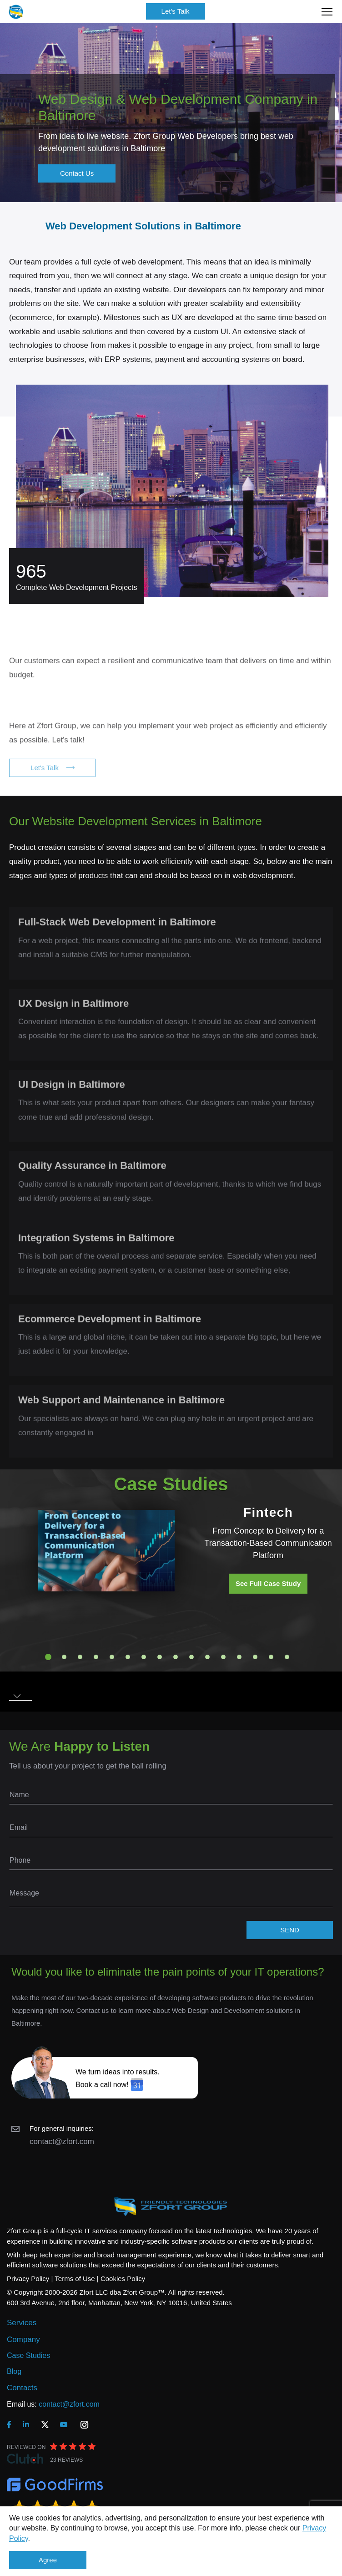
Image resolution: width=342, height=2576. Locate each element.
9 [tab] (175, 1657)
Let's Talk (175, 11)
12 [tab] (223, 1657)
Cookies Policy (123, 2278)
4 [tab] (96, 1657)
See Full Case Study (268, 1583)
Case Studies (28, 2355)
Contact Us (77, 173)
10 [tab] (191, 1657)
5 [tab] (112, 1657)
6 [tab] (128, 1657)
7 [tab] (143, 1657)
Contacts (22, 2387)
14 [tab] (255, 1657)
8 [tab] (159, 1657)
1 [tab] (48, 1657)
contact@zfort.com (62, 2141)
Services (21, 2322)
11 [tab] (207, 1657)
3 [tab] (80, 1657)
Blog (14, 2371)
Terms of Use (75, 2278)
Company (23, 2339)
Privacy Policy (28, 2278)
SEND (289, 1930)
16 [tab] (287, 1657)
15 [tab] (271, 1657)
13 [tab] (239, 1657)
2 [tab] (64, 1657)
